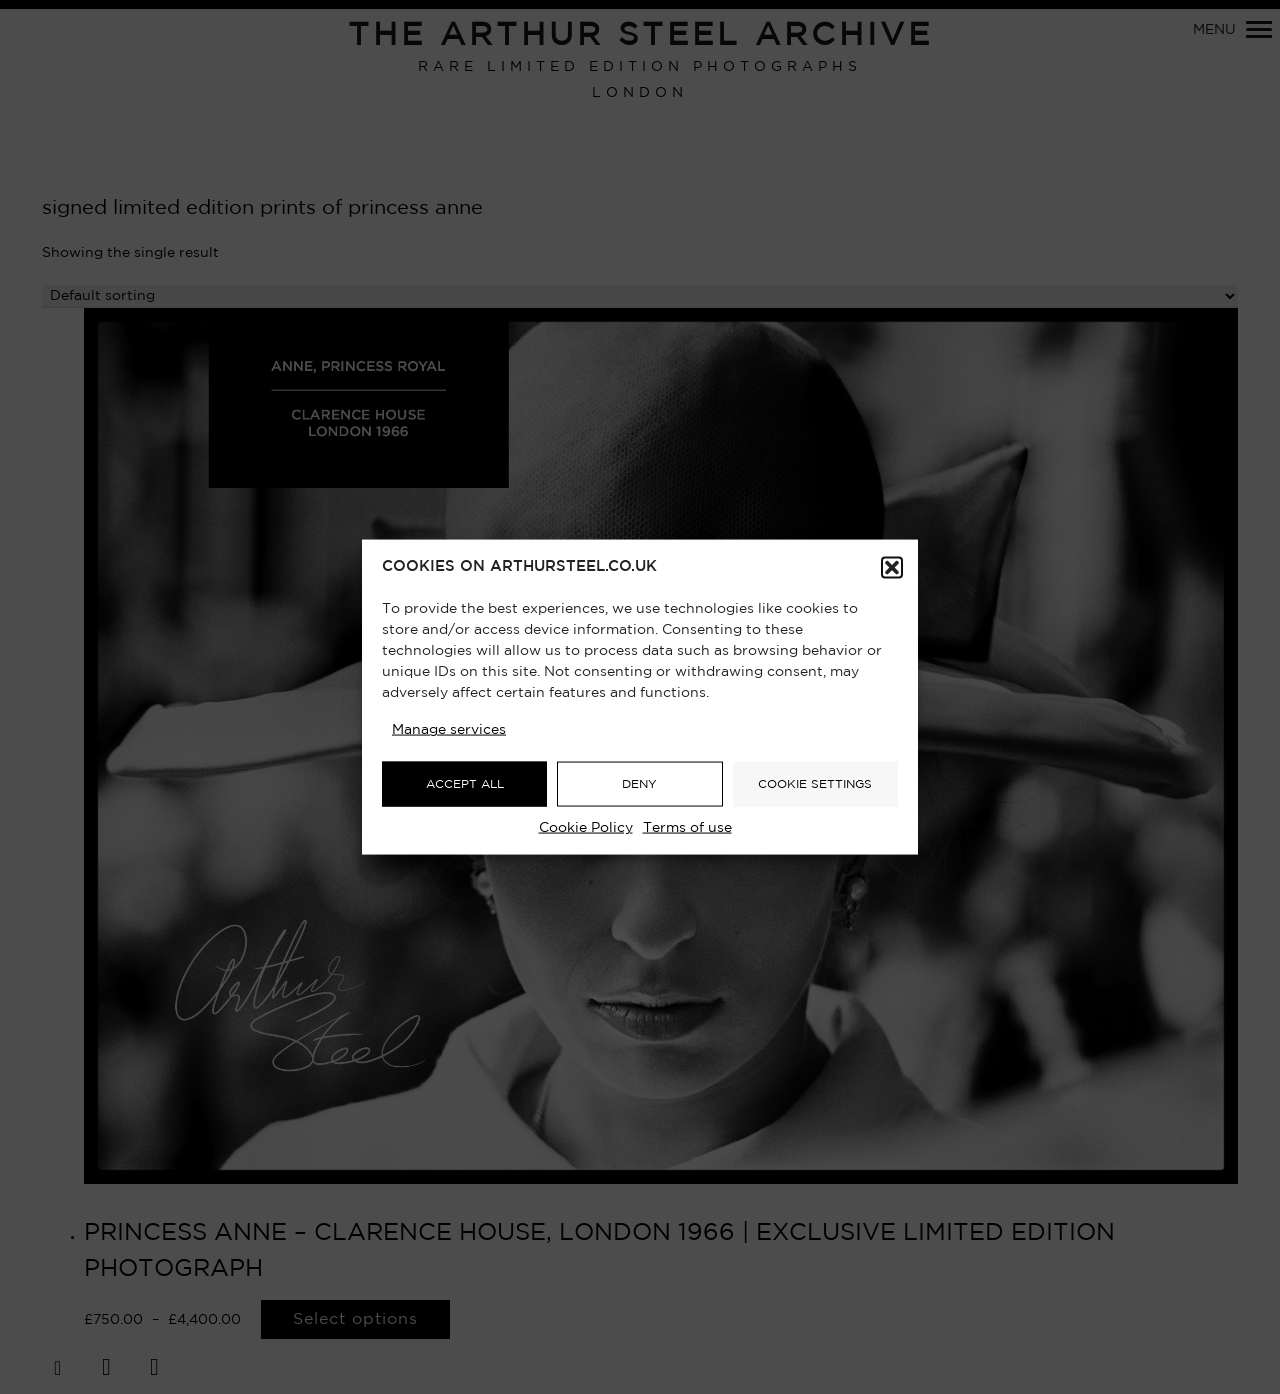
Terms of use (687, 828)
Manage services (449, 730)
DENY (639, 783)
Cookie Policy (586, 828)
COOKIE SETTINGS (815, 783)
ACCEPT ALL (465, 783)
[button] (892, 568)
